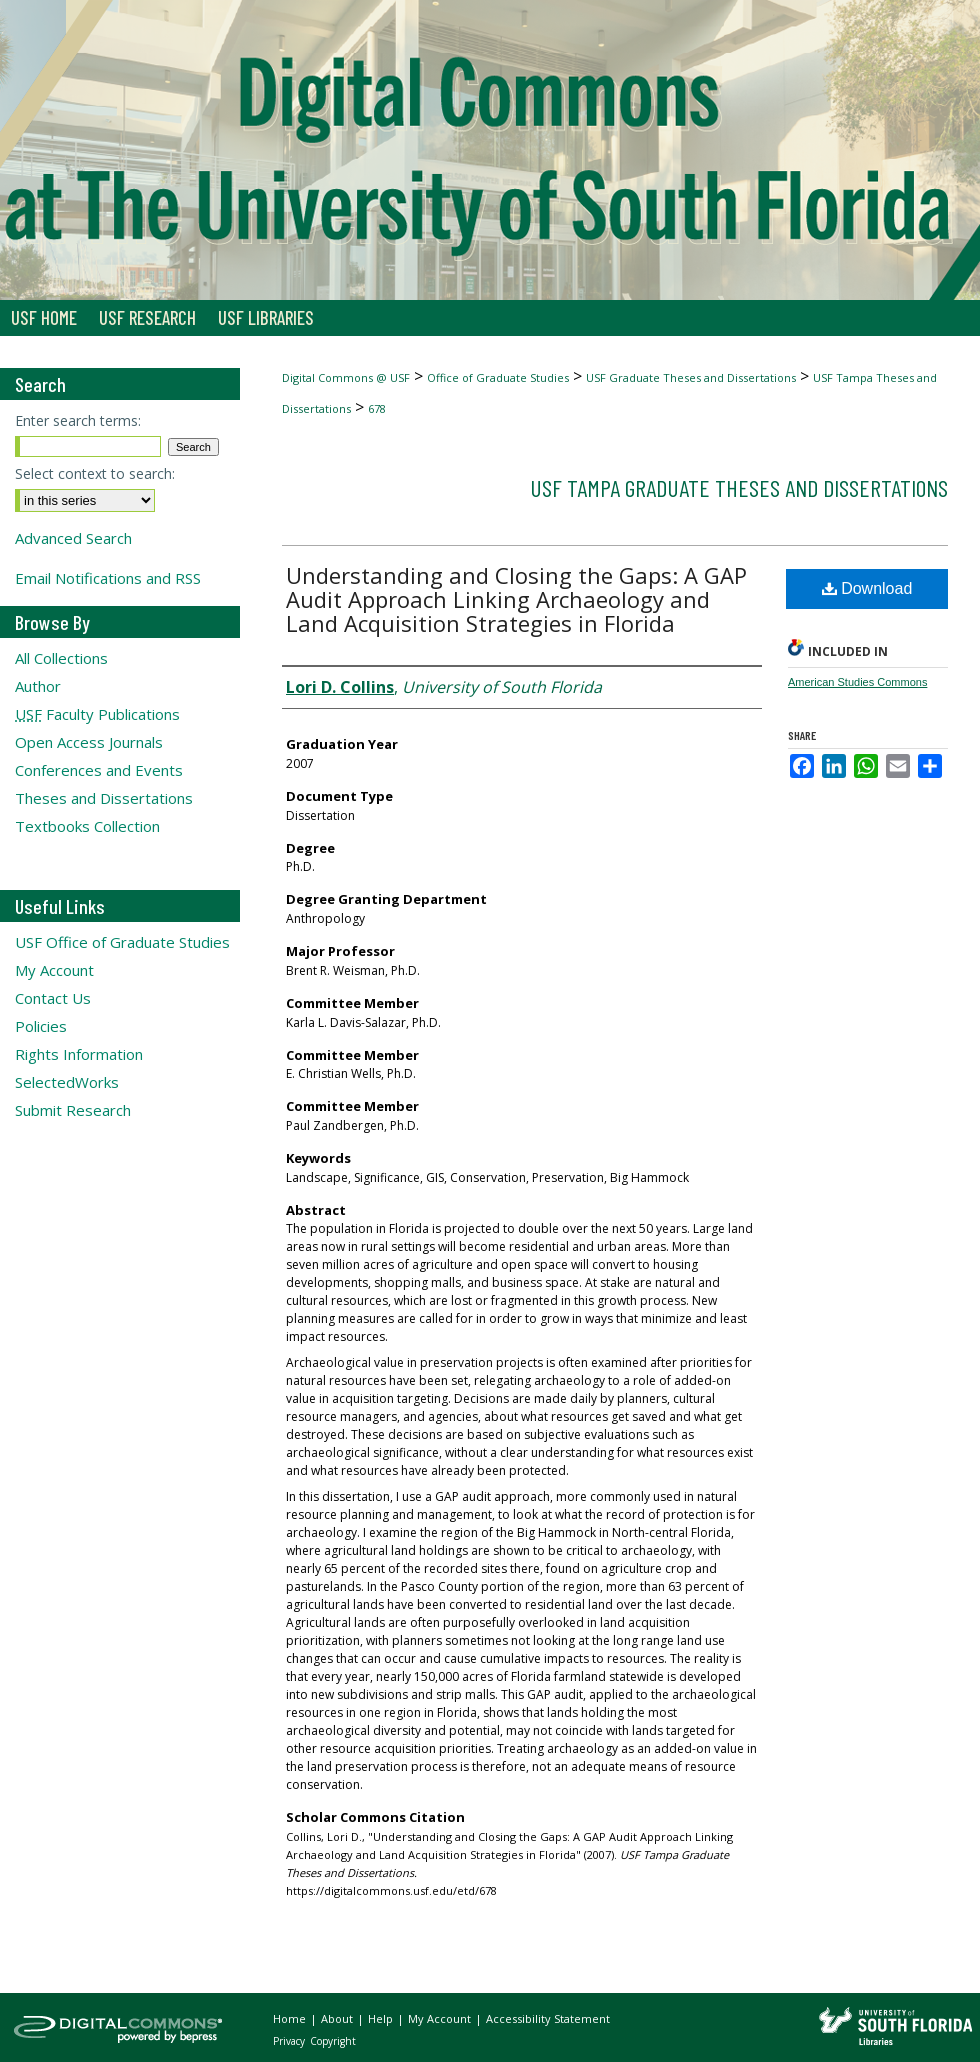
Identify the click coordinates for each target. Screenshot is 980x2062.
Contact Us (53, 998)
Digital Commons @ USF (346, 377)
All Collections (61, 658)
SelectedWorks (67, 1082)
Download (867, 588)
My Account (54, 970)
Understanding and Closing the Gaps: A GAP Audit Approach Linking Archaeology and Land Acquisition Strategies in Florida (516, 599)
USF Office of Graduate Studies (122, 942)
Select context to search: (95, 473)
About (338, 2018)
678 (377, 408)
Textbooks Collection (87, 826)
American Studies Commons (857, 682)
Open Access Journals (89, 742)
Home (291, 2018)
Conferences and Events (99, 770)
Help (382, 2018)
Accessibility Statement (548, 2018)
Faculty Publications (97, 714)
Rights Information (79, 1054)
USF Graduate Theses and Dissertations (691, 377)
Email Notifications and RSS (108, 578)
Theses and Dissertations (104, 798)
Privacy (290, 2041)
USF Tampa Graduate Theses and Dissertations (739, 487)
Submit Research (73, 1110)
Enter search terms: (78, 420)
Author (38, 686)
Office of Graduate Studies (498, 377)
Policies (41, 1026)
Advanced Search (73, 538)
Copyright (333, 2041)
